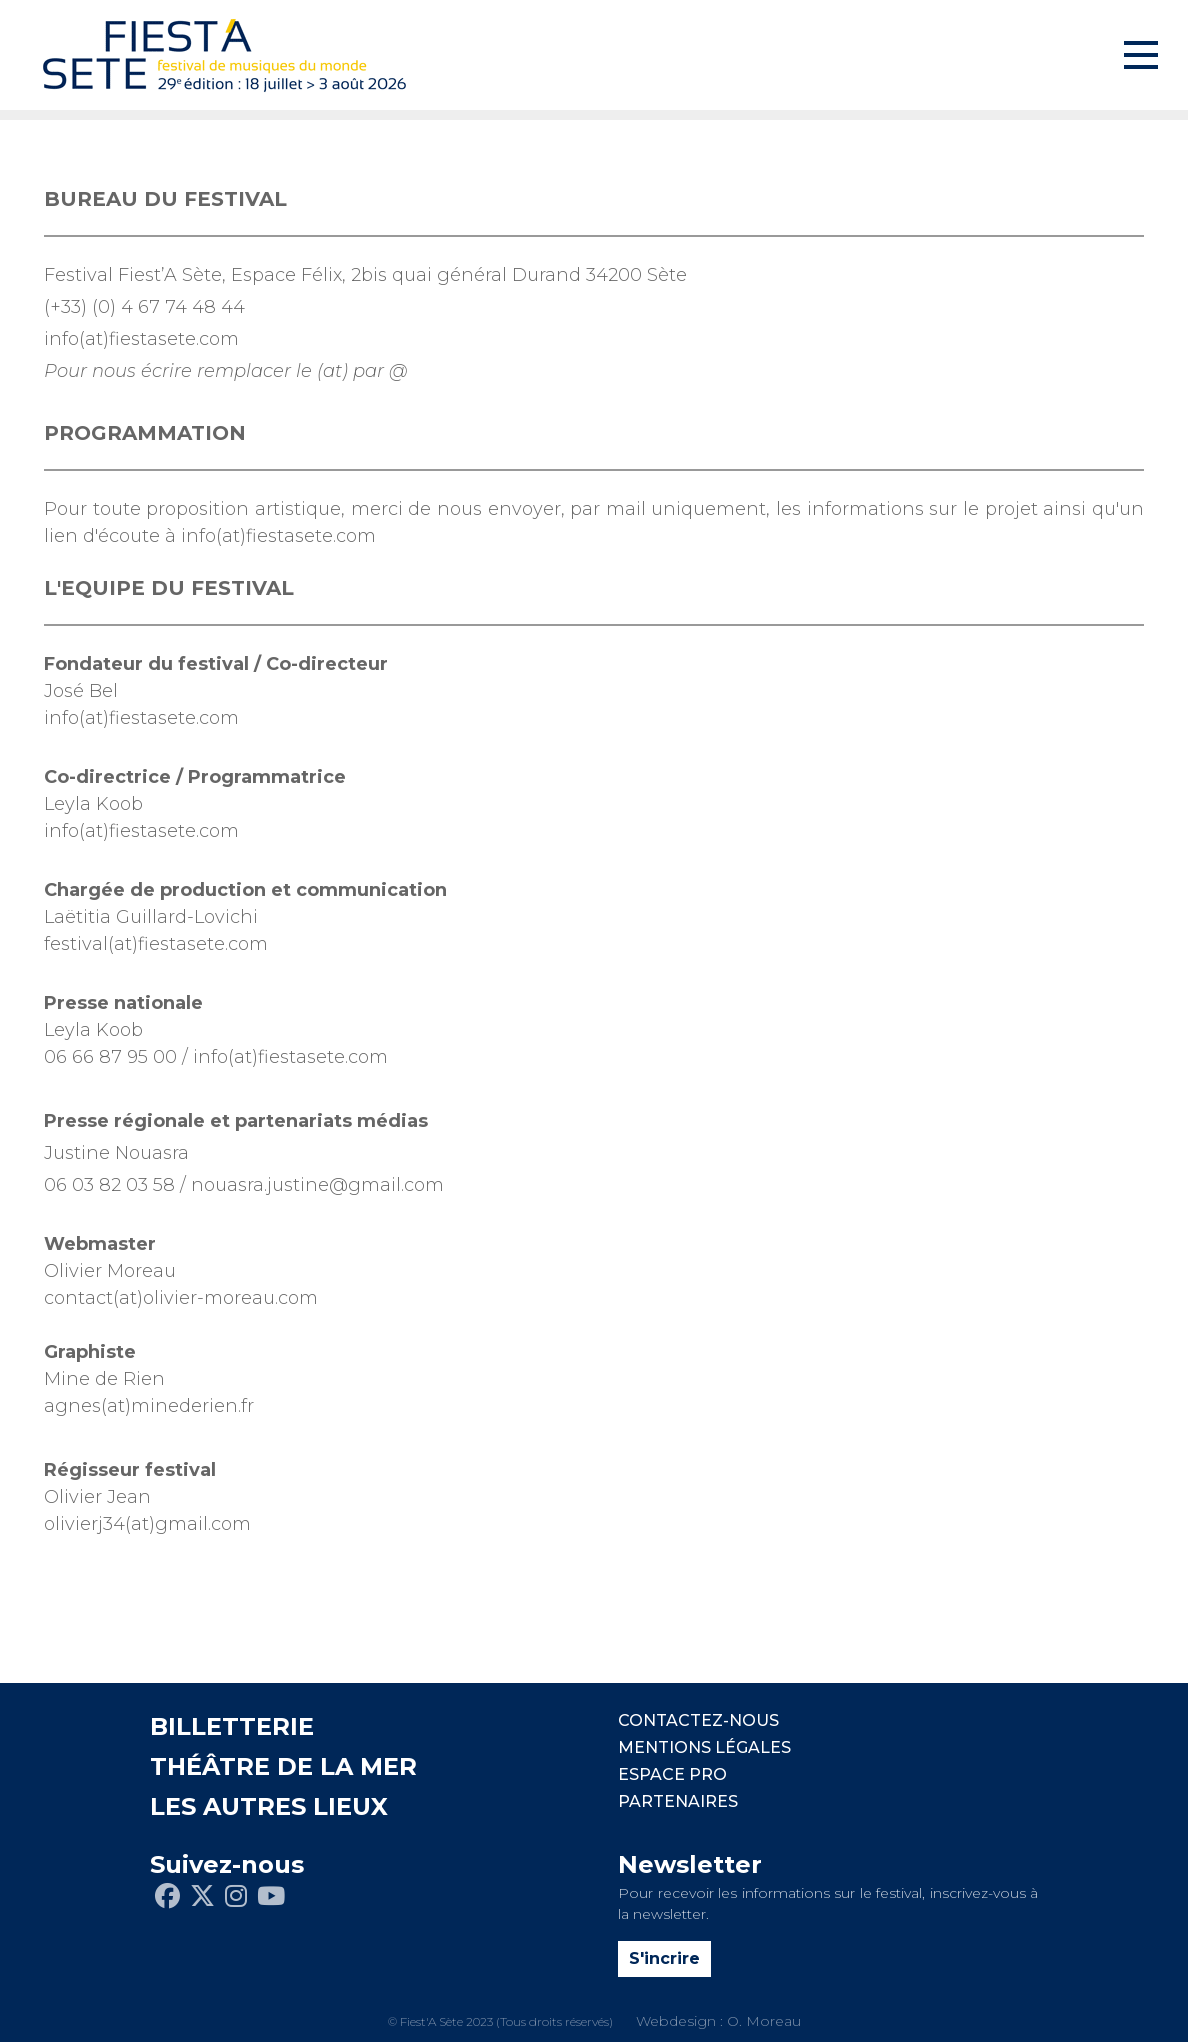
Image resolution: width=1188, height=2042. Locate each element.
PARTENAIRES (678, 1801)
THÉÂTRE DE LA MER (283, 1766)
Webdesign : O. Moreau (718, 2021)
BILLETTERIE (232, 1726)
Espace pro (672, 1774)
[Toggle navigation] (1141, 55)
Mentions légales (704, 1747)
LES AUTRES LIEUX (269, 1806)
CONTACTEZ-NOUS (698, 1720)
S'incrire (664, 1958)
